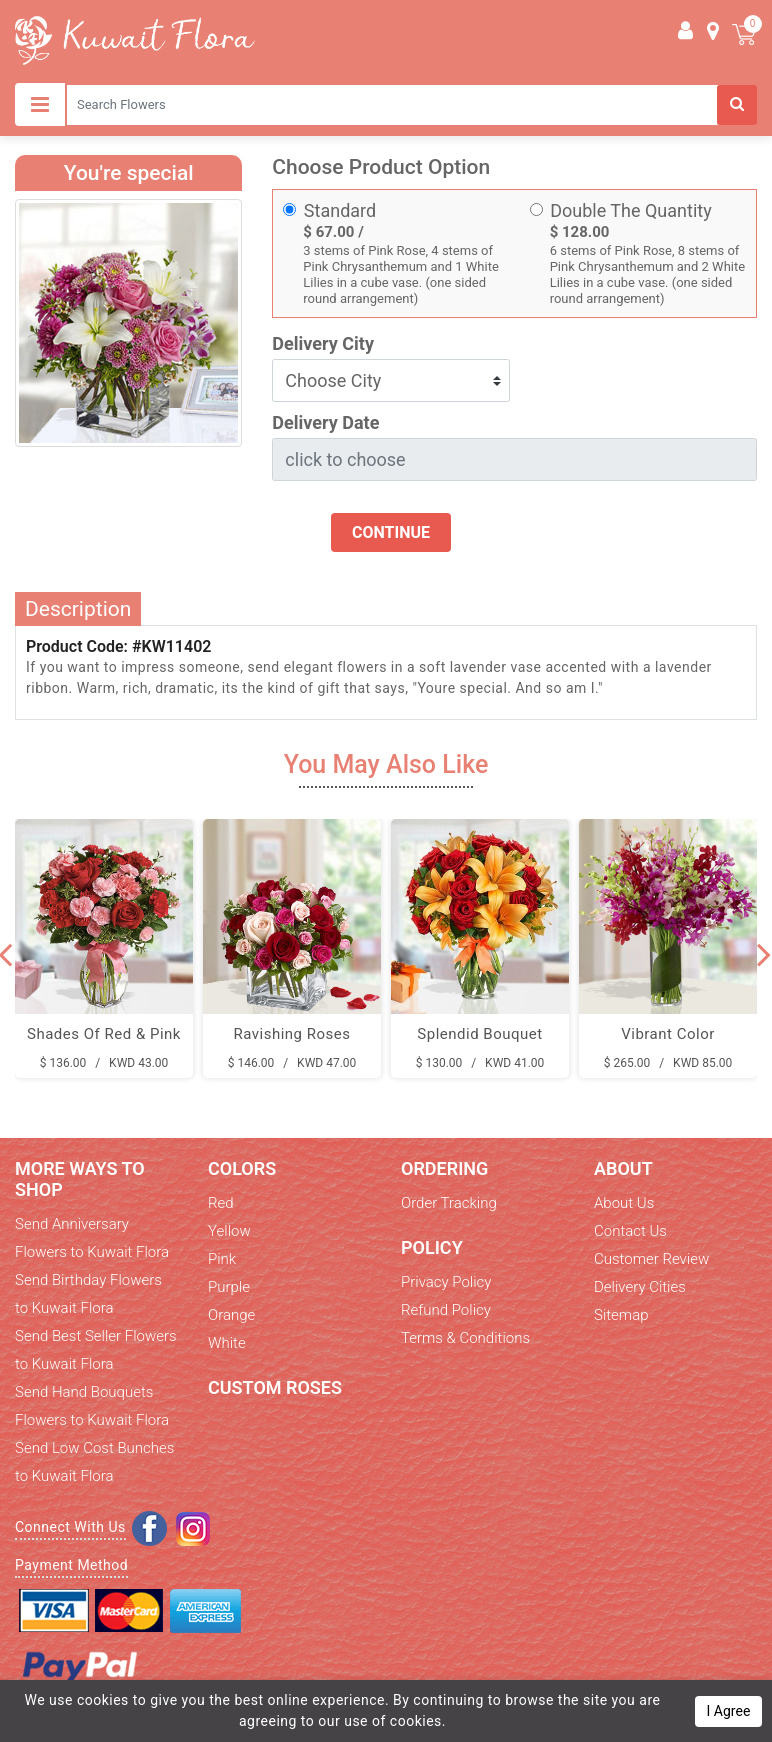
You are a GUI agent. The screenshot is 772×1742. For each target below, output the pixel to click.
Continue (391, 532)
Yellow (229, 1231)
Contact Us (630, 1231)
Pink (222, 1259)
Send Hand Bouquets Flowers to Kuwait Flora (92, 1406)
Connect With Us (70, 1527)
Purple (229, 1287)
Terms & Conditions (465, 1338)
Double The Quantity (631, 210)
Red (221, 1203)
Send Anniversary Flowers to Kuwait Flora (92, 1238)
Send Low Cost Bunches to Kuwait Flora (94, 1462)
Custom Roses (275, 1387)
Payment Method (71, 1565)
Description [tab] (78, 609)
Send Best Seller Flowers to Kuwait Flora (96, 1350)
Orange (231, 1315)
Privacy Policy (446, 1282)
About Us (624, 1203)
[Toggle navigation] (40, 104)
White (227, 1343)
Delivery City (323, 343)
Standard (340, 210)
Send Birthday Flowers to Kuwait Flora (88, 1294)
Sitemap (621, 1315)
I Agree (729, 1711)
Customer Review (651, 1259)
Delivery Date (325, 422)
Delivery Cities (640, 1287)
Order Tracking (449, 1203)
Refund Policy (446, 1310)
